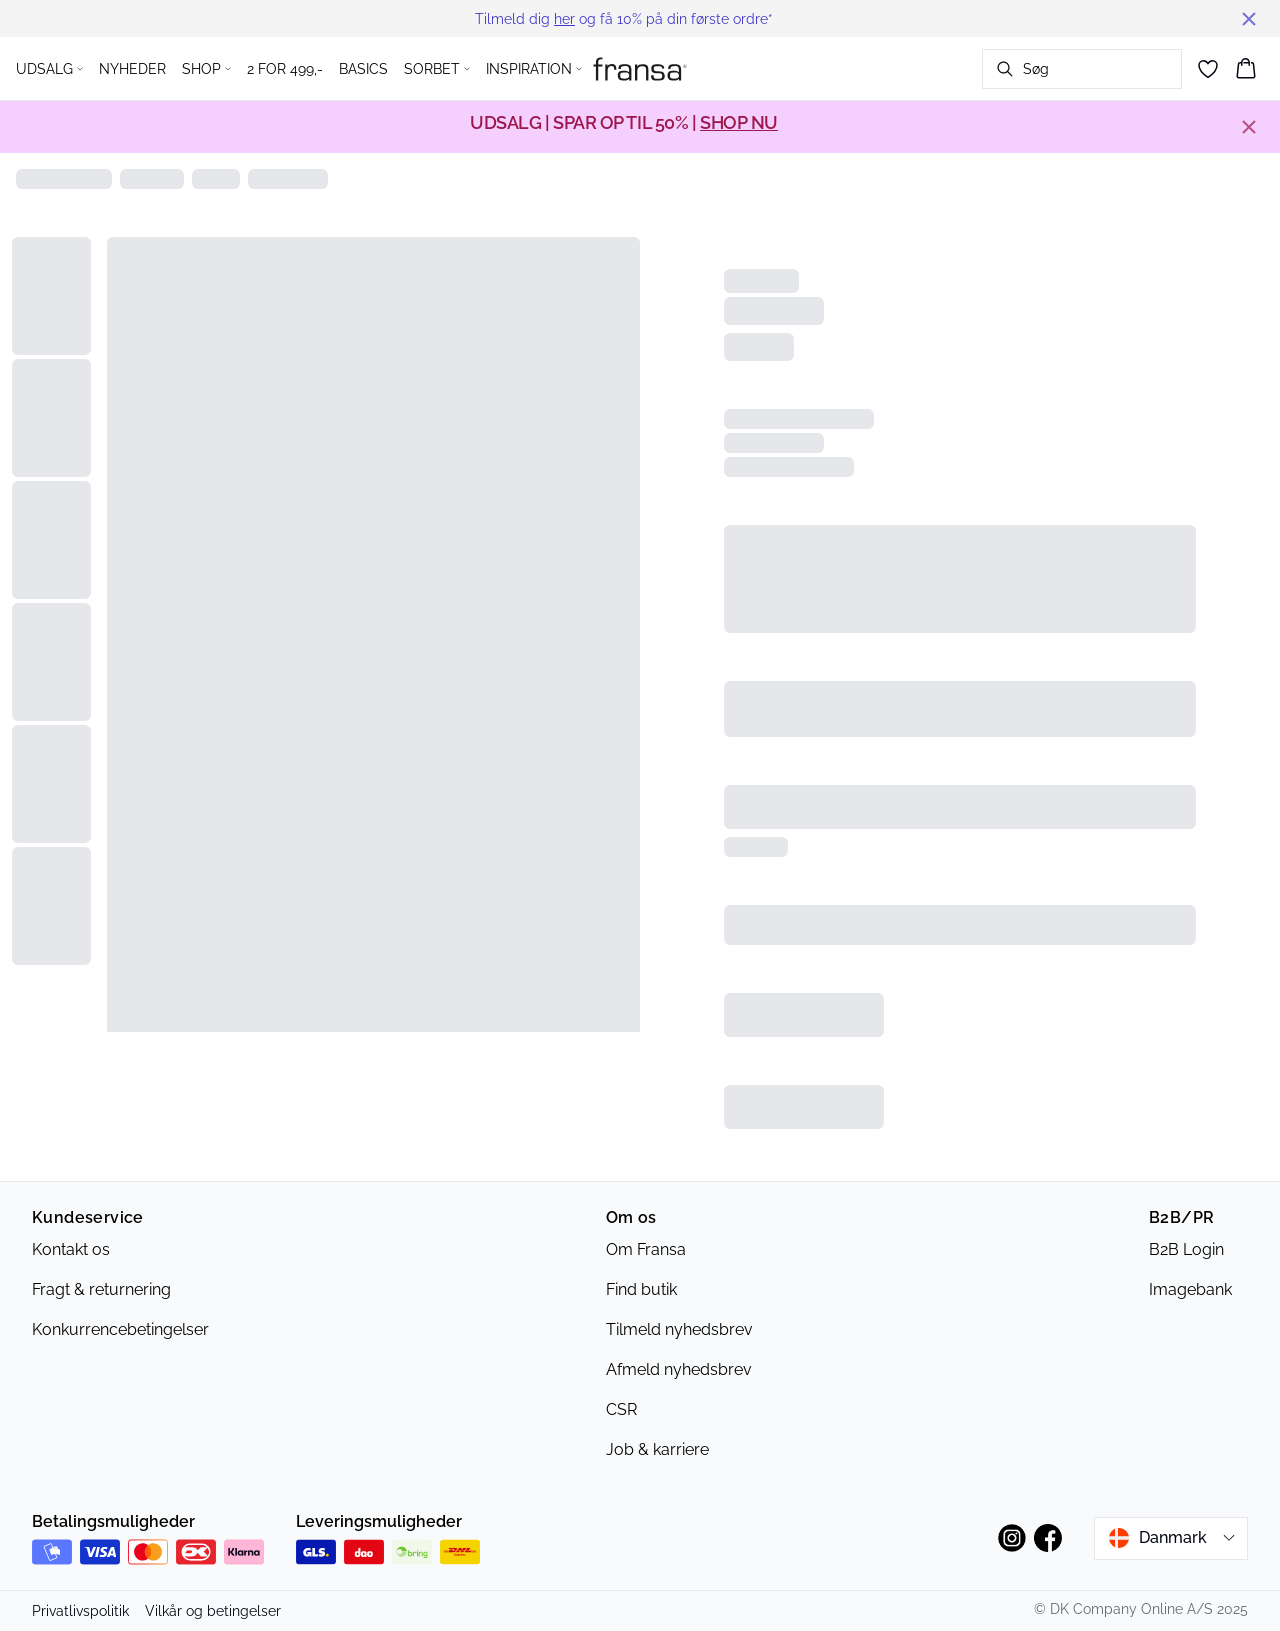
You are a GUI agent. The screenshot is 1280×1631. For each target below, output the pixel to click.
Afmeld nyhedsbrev (679, 1369)
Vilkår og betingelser (213, 1611)
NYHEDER (132, 69)
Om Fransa (646, 1249)
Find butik (641, 1289)
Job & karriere (657, 1449)
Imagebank (1190, 1289)
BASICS (363, 69)
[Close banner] (1249, 19)
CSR (621, 1409)
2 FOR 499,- (285, 69)
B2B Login (1186, 1249)
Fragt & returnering (101, 1289)
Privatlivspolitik (80, 1611)
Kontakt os (71, 1249)
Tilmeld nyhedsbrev (679, 1329)
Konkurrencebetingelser (120, 1329)
